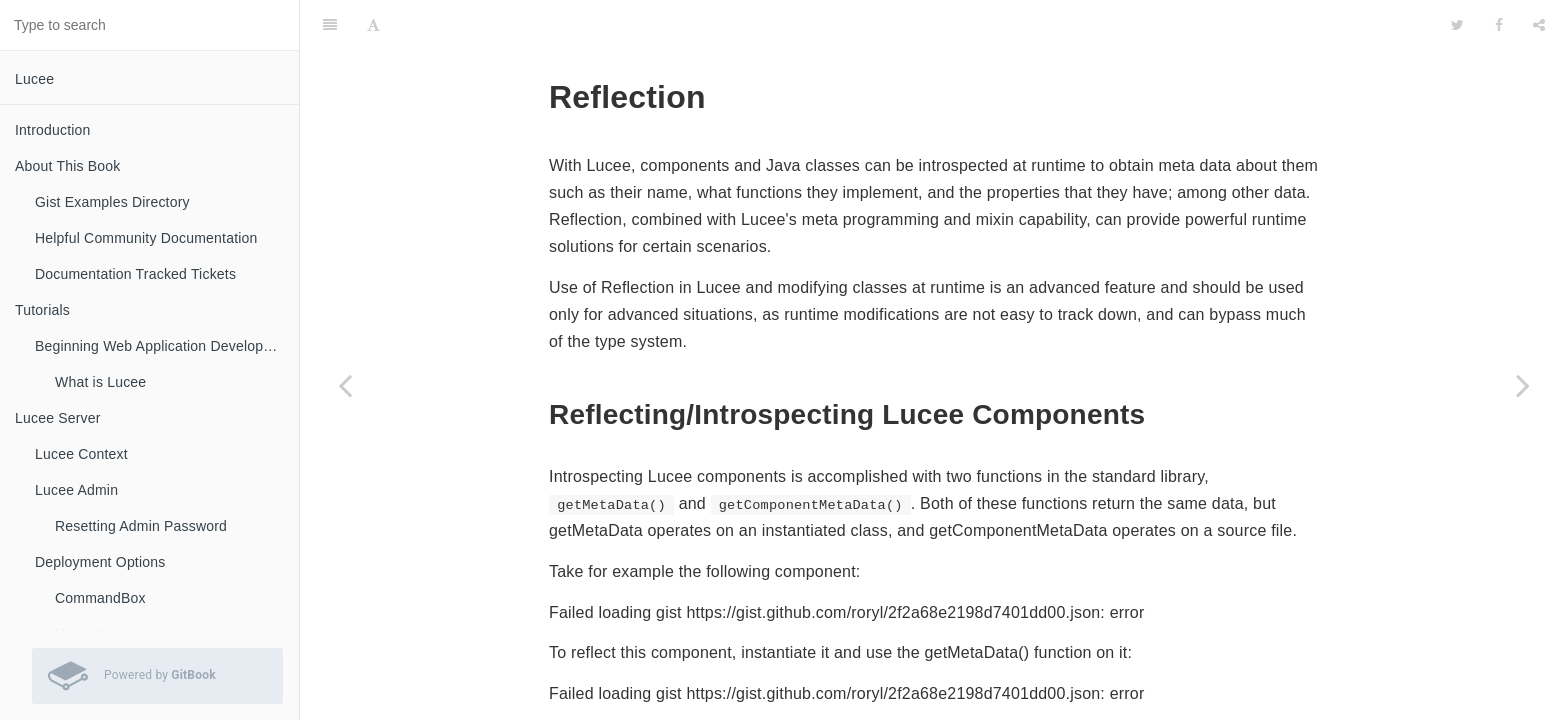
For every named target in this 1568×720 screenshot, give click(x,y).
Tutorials (42, 310)
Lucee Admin (76, 490)
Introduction (53, 130)
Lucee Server (58, 418)
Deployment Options (100, 562)
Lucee (34, 79)
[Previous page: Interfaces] (345, 385)
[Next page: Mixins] (1523, 385)
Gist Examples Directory (112, 202)
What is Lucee (100, 382)
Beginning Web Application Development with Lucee (167, 346)
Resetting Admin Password (141, 526)
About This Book (67, 166)
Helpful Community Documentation (146, 238)
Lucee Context (81, 454)
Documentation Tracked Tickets (135, 274)
